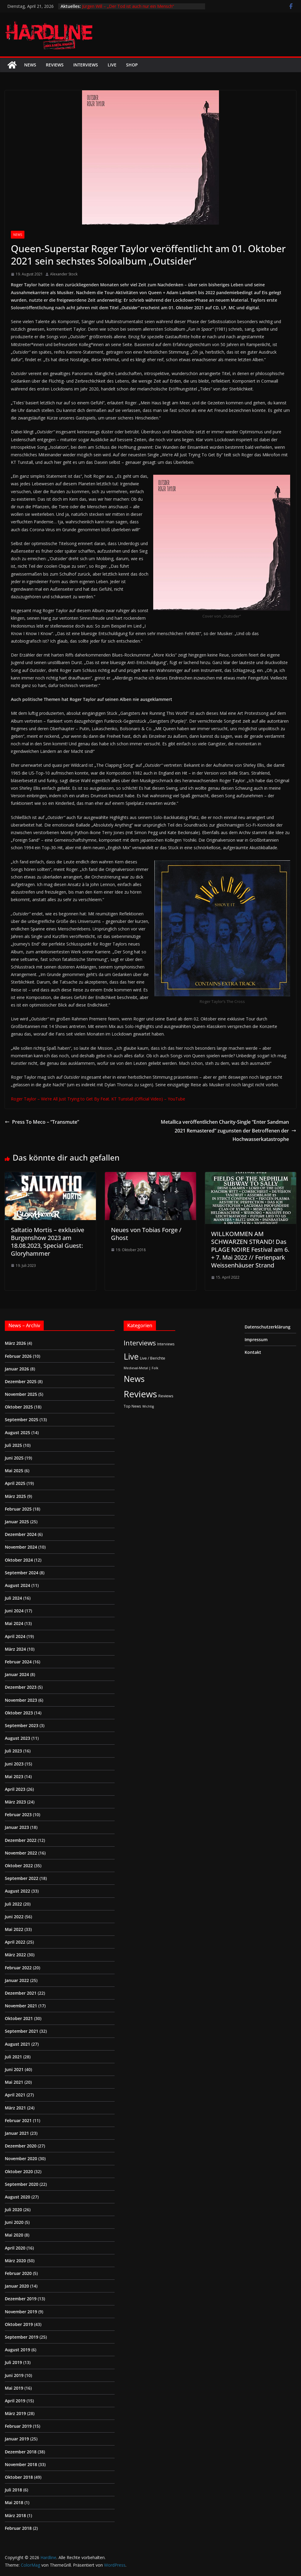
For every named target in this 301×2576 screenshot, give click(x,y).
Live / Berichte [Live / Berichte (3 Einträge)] (152, 1358)
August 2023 (17, 1738)
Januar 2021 (17, 2133)
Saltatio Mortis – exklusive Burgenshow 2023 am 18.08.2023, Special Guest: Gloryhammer (47, 1241)
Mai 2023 (14, 1776)
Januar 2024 (17, 1674)
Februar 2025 (18, 1509)
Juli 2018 (13, 2490)
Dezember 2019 (20, 2298)
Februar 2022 (18, 1968)
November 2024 (21, 1547)
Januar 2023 (17, 1827)
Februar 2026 (18, 1356)
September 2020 (21, 2184)
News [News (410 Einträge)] (134, 1378)
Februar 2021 (18, 2120)
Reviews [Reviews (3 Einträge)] (165, 1396)
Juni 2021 (14, 2069)
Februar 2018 (18, 2528)
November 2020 (21, 2158)
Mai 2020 (14, 2235)
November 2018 (21, 2464)
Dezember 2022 (20, 1840)
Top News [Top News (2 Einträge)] (132, 1406)
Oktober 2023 (19, 1713)
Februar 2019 (18, 2426)
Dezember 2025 (20, 1381)
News (30, 65)
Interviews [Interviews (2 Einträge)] (166, 1343)
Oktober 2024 (19, 1560)
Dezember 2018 (20, 2452)
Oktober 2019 (19, 2324)
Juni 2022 (14, 1916)
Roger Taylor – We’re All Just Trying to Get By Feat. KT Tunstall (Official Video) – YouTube (98, 1099)
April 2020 (15, 2248)
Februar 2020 (18, 2273)
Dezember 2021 (20, 1993)
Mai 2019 (14, 2388)
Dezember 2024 (20, 1534)
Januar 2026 (17, 1369)
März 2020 (15, 2260)
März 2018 (15, 2515)
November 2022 (21, 1853)
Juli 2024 (13, 1598)
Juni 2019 (14, 2375)
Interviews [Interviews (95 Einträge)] (140, 1342)
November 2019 (21, 2311)
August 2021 (17, 2044)
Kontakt (253, 1352)
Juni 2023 (14, 1764)
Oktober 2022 (19, 1865)
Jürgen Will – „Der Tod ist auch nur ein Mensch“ (128, 6)
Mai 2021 (14, 2082)
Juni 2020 (14, 2222)
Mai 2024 (14, 1623)
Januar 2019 (17, 2439)
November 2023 (21, 1700)
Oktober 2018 (19, 2477)
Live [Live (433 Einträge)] (131, 1356)
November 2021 (21, 2006)
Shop (132, 65)
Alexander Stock (64, 274)
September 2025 (21, 1419)
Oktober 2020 (19, 2171)
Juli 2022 (13, 1904)
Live (112, 65)
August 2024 (17, 1585)
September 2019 (21, 2337)
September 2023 (21, 1725)
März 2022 (15, 1955)
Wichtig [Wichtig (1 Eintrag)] (148, 1406)
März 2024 (15, 1649)
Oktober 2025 (19, 1407)
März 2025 (15, 1496)
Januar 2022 (17, 1980)
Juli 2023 (13, 1751)
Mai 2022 (14, 1929)
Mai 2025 (14, 1470)
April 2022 (15, 1942)
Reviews (55, 65)
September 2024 (21, 1572)
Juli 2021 (13, 2057)
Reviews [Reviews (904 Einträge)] (140, 1394)
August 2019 (17, 2350)
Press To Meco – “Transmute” (42, 1122)
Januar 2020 (17, 2286)
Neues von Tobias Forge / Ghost (146, 1234)
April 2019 (15, 2401)
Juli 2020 (13, 2209)
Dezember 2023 (20, 1687)
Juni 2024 (14, 1611)
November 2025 (21, 1394)
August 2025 (17, 1432)
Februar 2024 (18, 1662)
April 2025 (15, 1483)
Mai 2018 (14, 2502)
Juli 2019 (13, 2362)
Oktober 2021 (19, 2018)
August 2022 (17, 1891)
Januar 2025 (17, 1521)
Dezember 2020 (20, 2146)
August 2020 (17, 2197)
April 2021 (15, 2095)
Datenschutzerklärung (267, 1327)
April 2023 (15, 1789)
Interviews (85, 65)
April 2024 (15, 1636)
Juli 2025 (13, 1445)
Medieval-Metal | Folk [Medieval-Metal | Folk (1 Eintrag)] (141, 1368)
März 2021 (15, 2108)
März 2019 (15, 2413)
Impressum (256, 1339)
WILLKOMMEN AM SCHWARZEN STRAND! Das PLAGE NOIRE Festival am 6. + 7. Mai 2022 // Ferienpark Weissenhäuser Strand (250, 1249)
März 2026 (15, 1343)
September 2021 (21, 2031)
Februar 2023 (18, 1814)
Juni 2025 (14, 1458)
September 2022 (21, 1878)
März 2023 (15, 1802)
